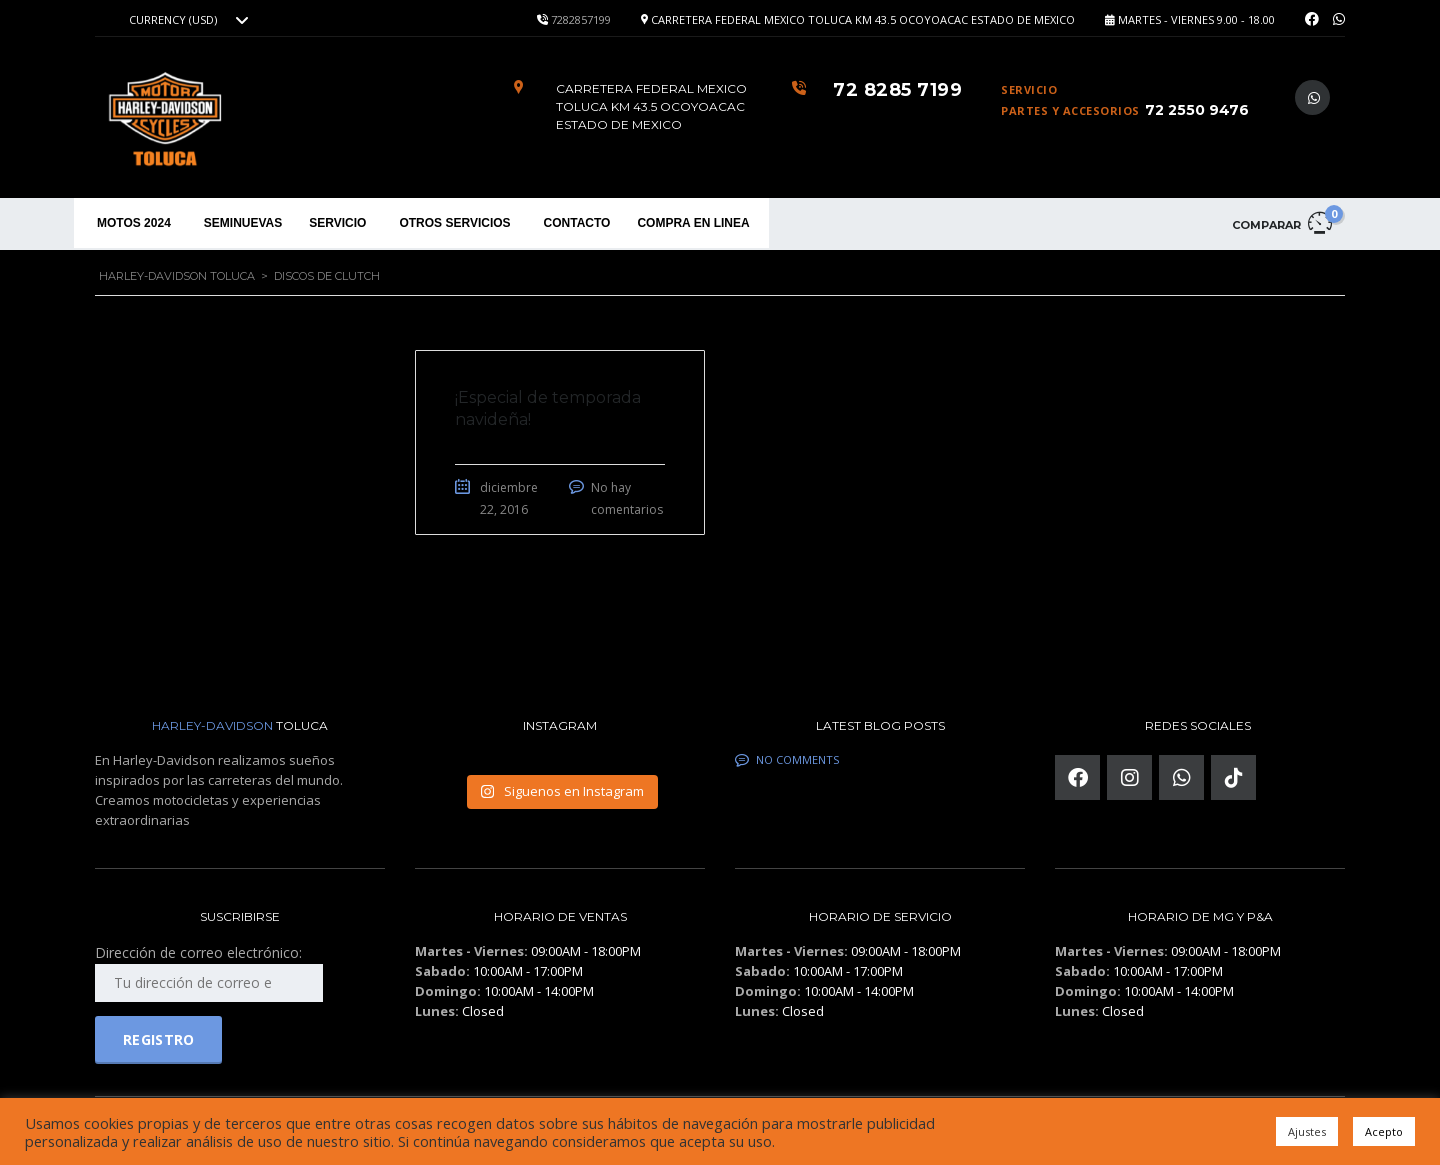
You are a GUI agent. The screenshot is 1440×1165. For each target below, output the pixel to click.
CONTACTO (577, 223)
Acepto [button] (1384, 1131)
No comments (787, 759)
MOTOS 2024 (134, 223)
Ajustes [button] (1307, 1131)
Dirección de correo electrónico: (209, 972)
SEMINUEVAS (243, 223)
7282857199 (581, 19)
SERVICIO (337, 223)
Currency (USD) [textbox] (173, 20)
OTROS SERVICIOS (454, 223)
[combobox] (186, 20)
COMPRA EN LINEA (693, 223)
